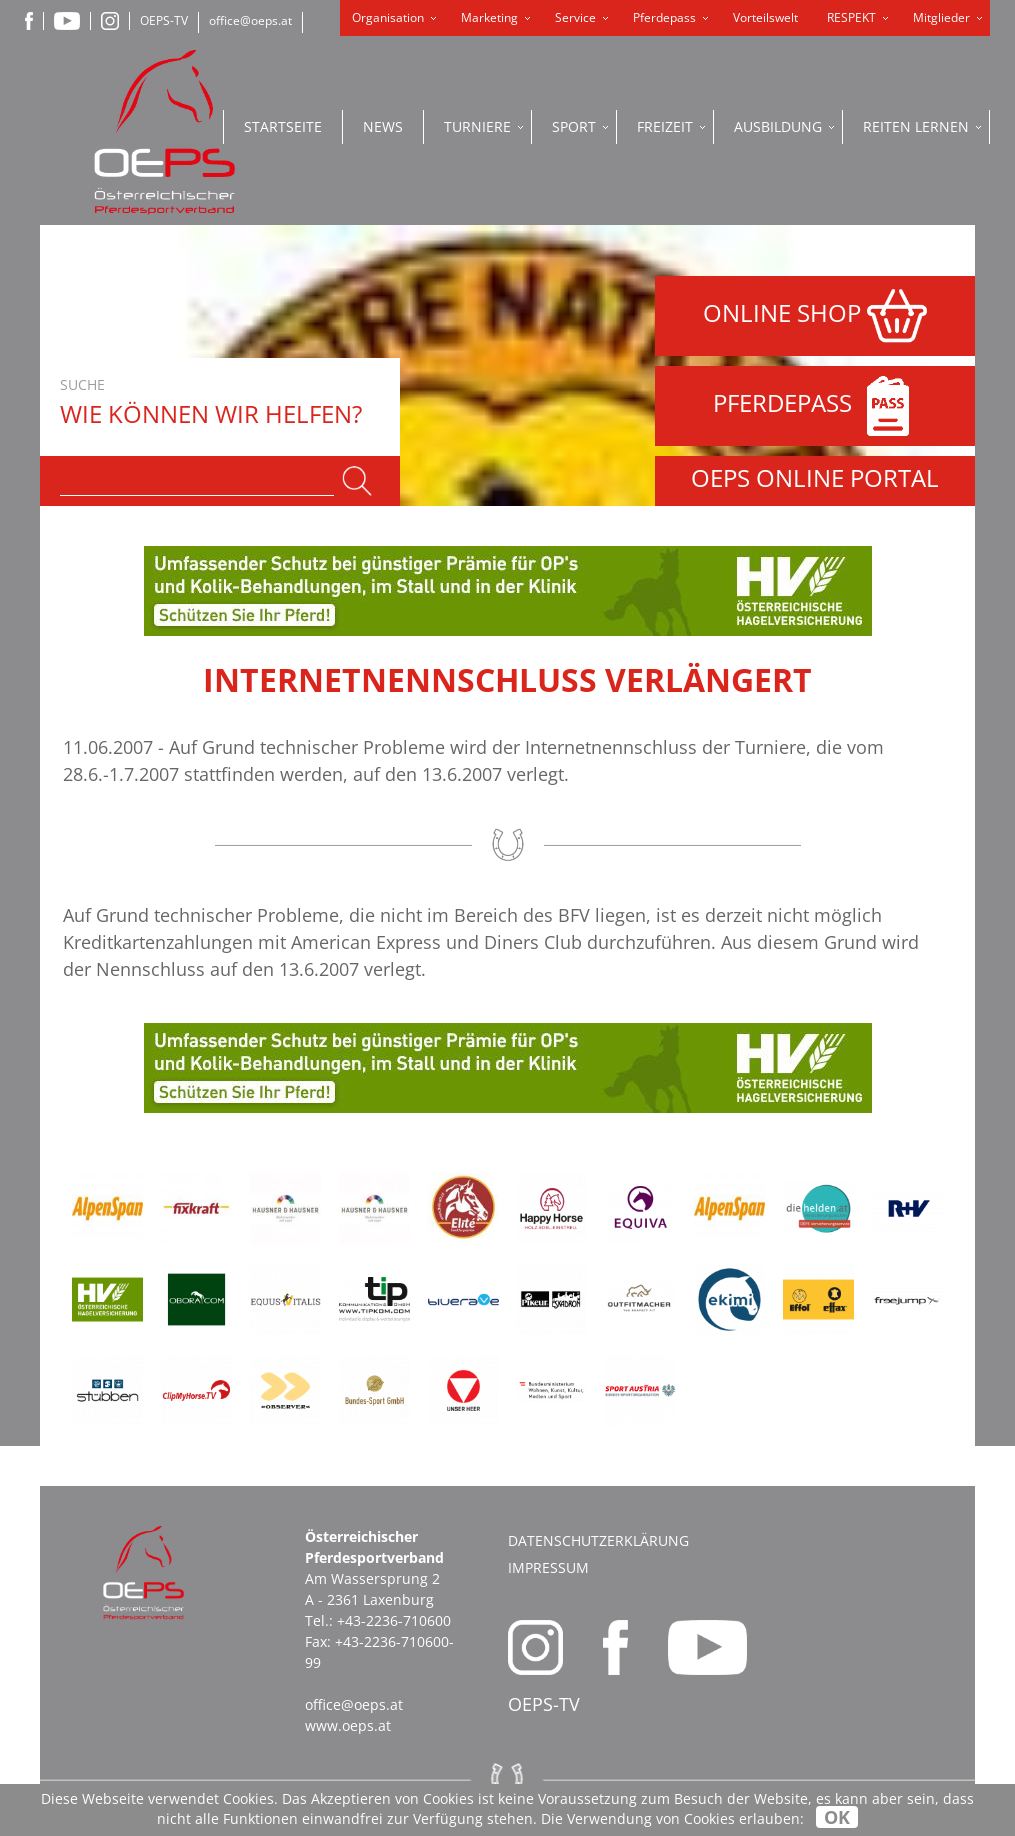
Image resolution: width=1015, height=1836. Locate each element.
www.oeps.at (348, 1725)
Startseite (283, 126)
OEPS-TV (164, 20)
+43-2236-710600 (394, 1620)
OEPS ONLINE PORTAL (815, 477)
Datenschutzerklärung (598, 1540)
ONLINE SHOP (815, 316)
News (383, 126)
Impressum (548, 1567)
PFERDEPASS (815, 406)
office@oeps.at (250, 20)
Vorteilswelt (765, 17)
